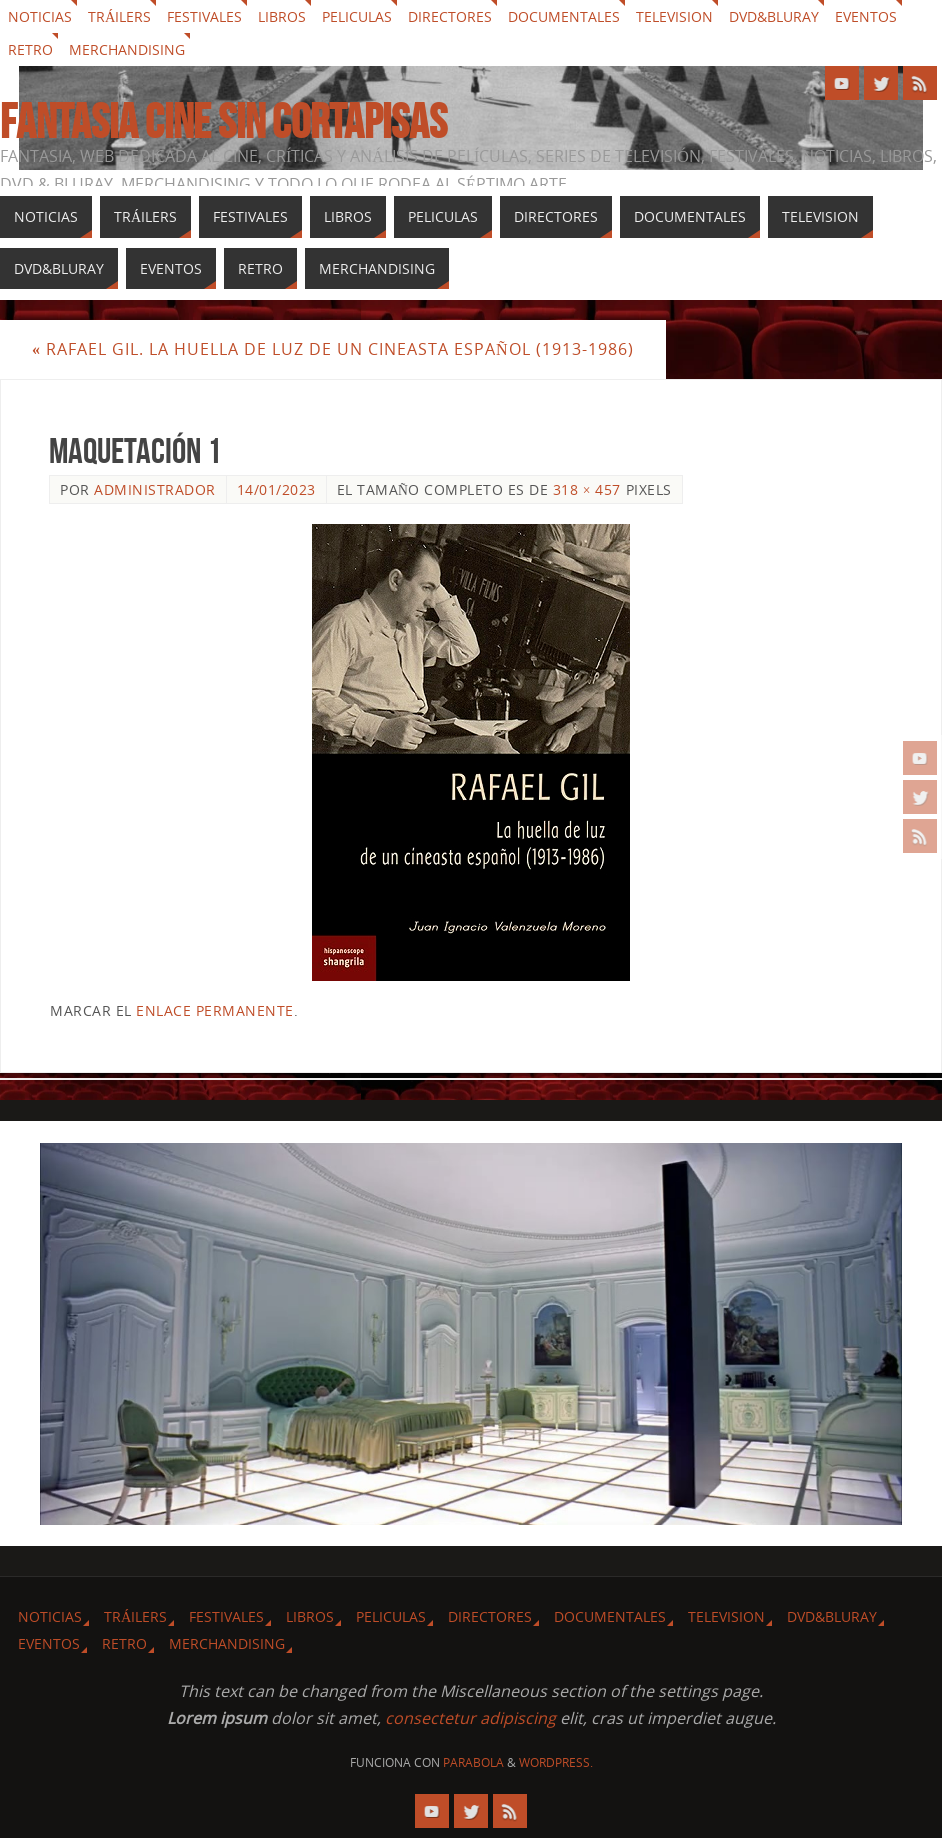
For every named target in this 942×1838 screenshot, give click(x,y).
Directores (450, 16)
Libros (282, 16)
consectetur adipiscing (470, 1718)
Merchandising (127, 49)
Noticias (40, 16)
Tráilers (119, 16)
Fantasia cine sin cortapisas (223, 122)
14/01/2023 (276, 489)
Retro (30, 49)
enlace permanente (215, 1010)
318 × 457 (587, 489)
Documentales (564, 16)
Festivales (204, 16)
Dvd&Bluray (774, 16)
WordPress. (556, 1762)
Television (674, 16)
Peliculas (357, 16)
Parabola (473, 1762)
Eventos (866, 16)
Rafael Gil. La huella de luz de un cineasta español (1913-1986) (333, 349)
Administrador (155, 489)
